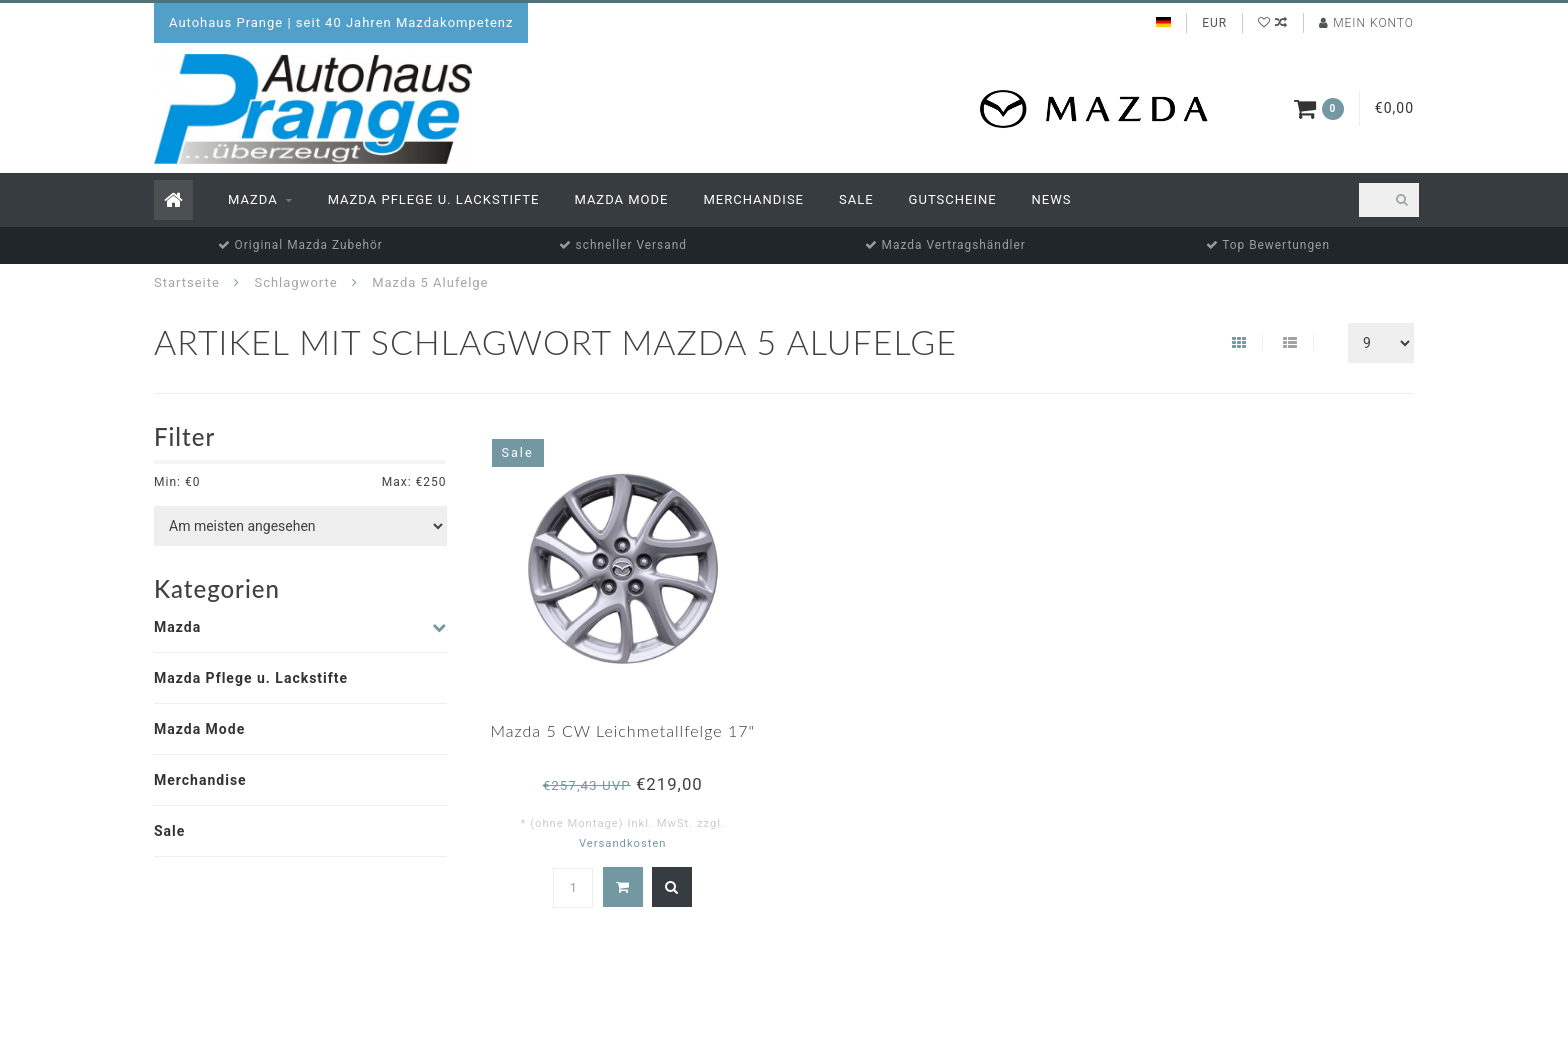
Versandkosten (623, 843)
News (1052, 199)
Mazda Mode (621, 199)
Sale (856, 199)
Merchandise (753, 199)
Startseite (187, 282)
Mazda (253, 199)
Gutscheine (953, 199)
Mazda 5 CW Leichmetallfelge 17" (623, 730)
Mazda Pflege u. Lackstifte (434, 199)
